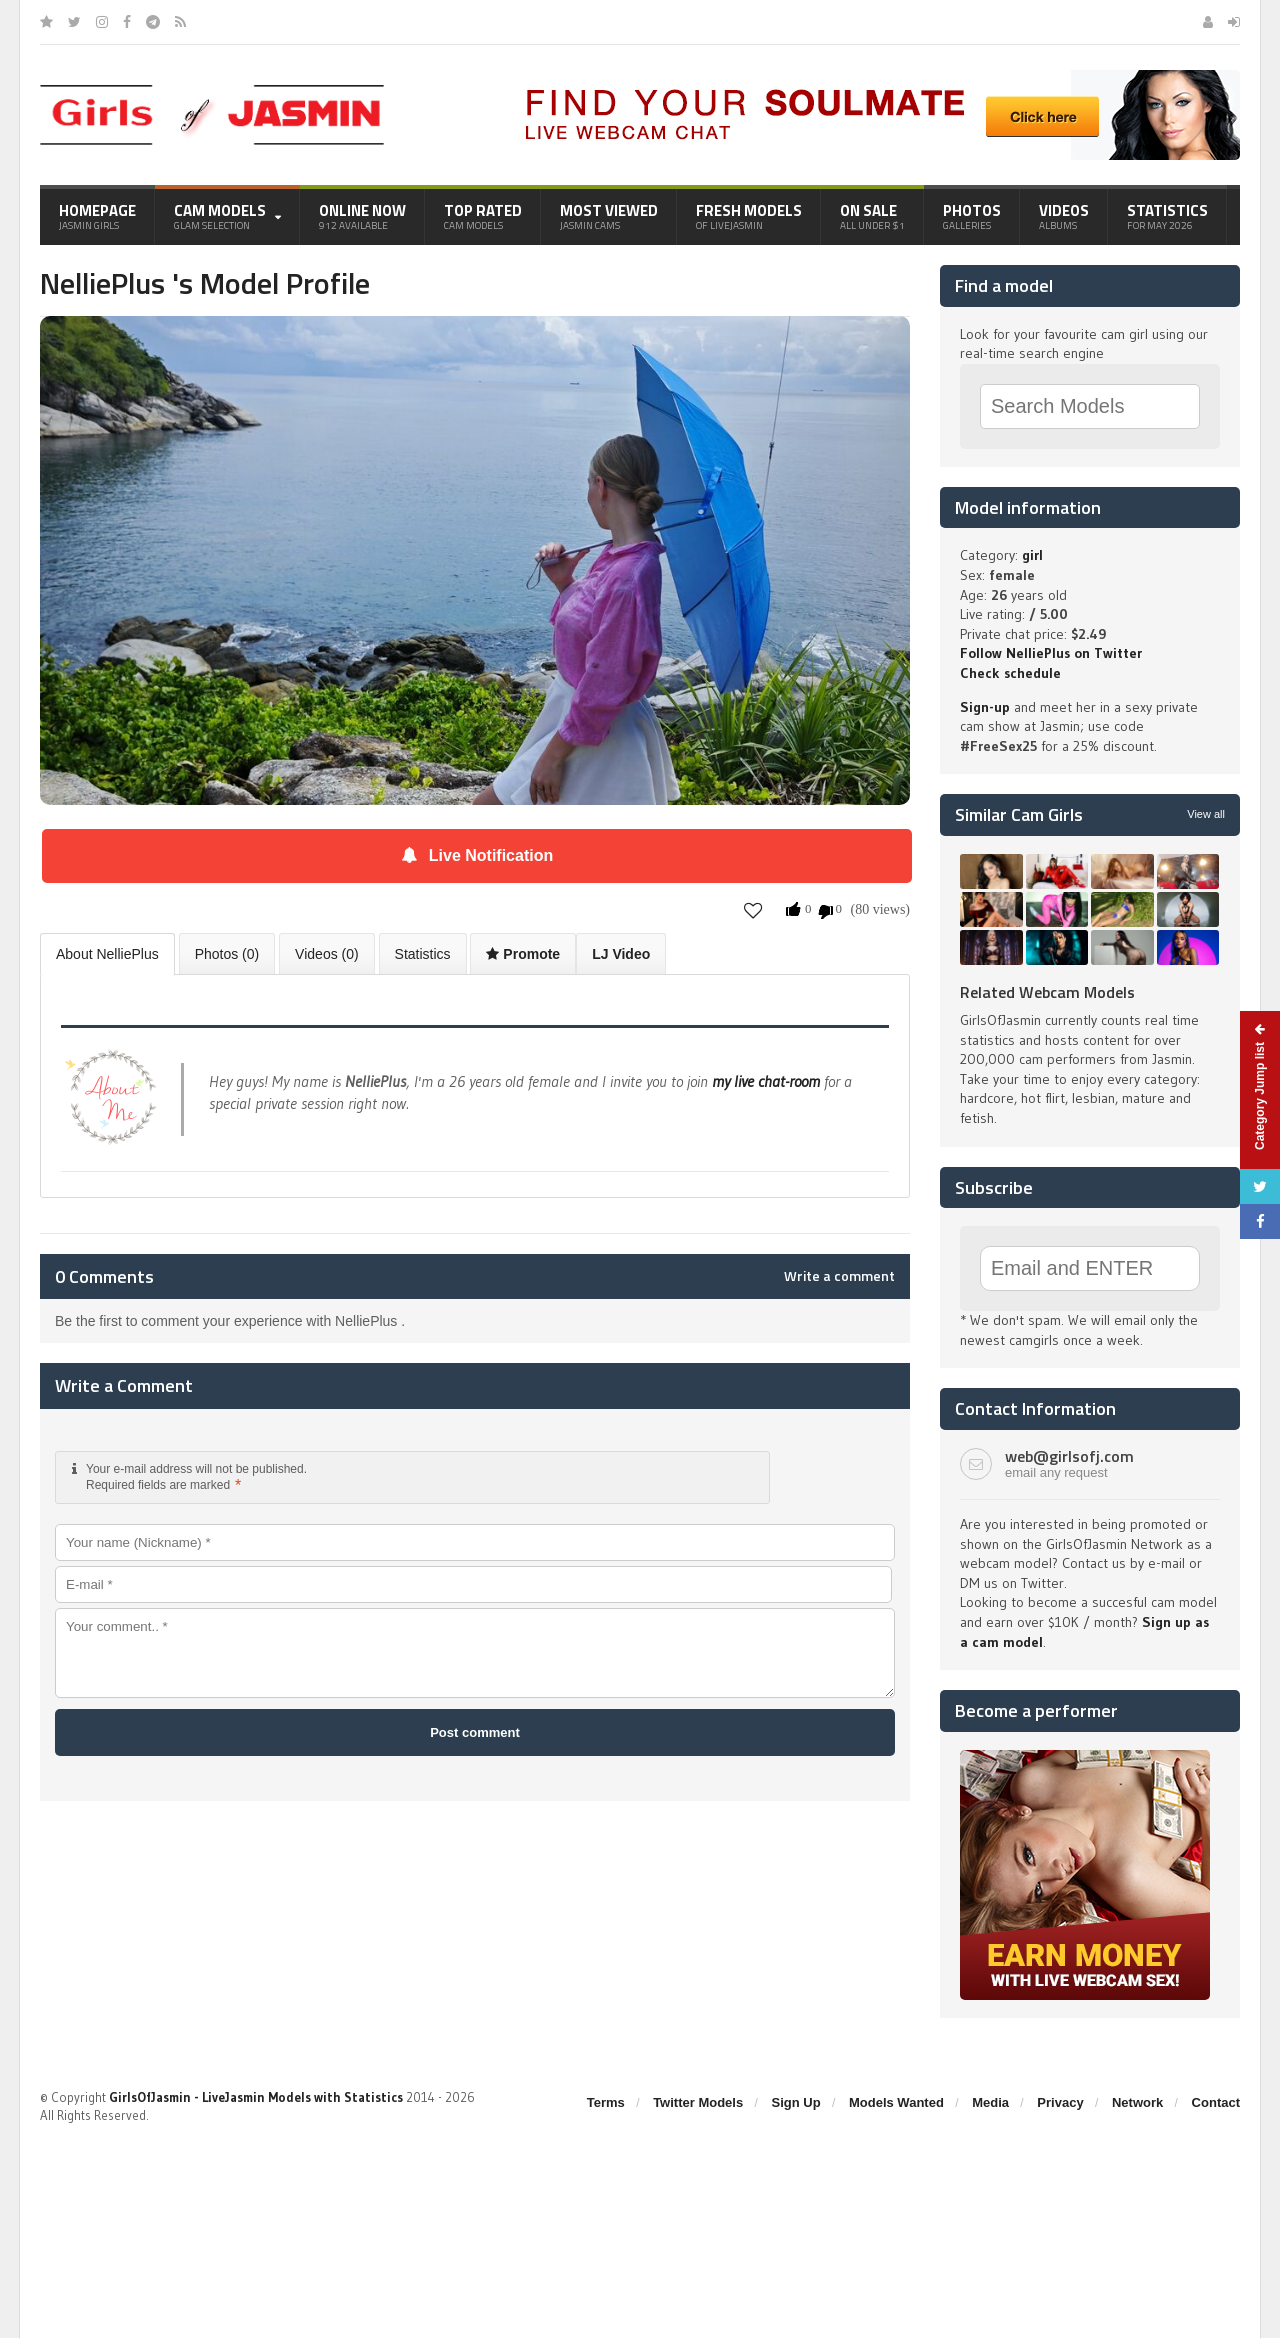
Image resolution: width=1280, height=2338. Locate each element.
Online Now (362, 216)
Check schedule (1010, 673)
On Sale (872, 216)
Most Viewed (609, 216)
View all (1206, 814)
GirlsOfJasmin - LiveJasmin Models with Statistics (256, 2097)
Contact (1216, 2102)
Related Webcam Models (1047, 992)
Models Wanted (896, 2102)
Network (1137, 2102)
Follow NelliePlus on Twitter (1051, 653)
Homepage (97, 216)
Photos (972, 216)
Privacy (1060, 2102)
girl (1032, 555)
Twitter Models (698, 2102)
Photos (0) (227, 954)
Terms (606, 2102)
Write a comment (839, 1276)
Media (990, 2102)
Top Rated (483, 216)
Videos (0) (327, 954)
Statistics (1167, 216)
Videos (1064, 216)
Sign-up (985, 707)
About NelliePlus (107, 954)
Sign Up (796, 2102)
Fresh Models (749, 216)
